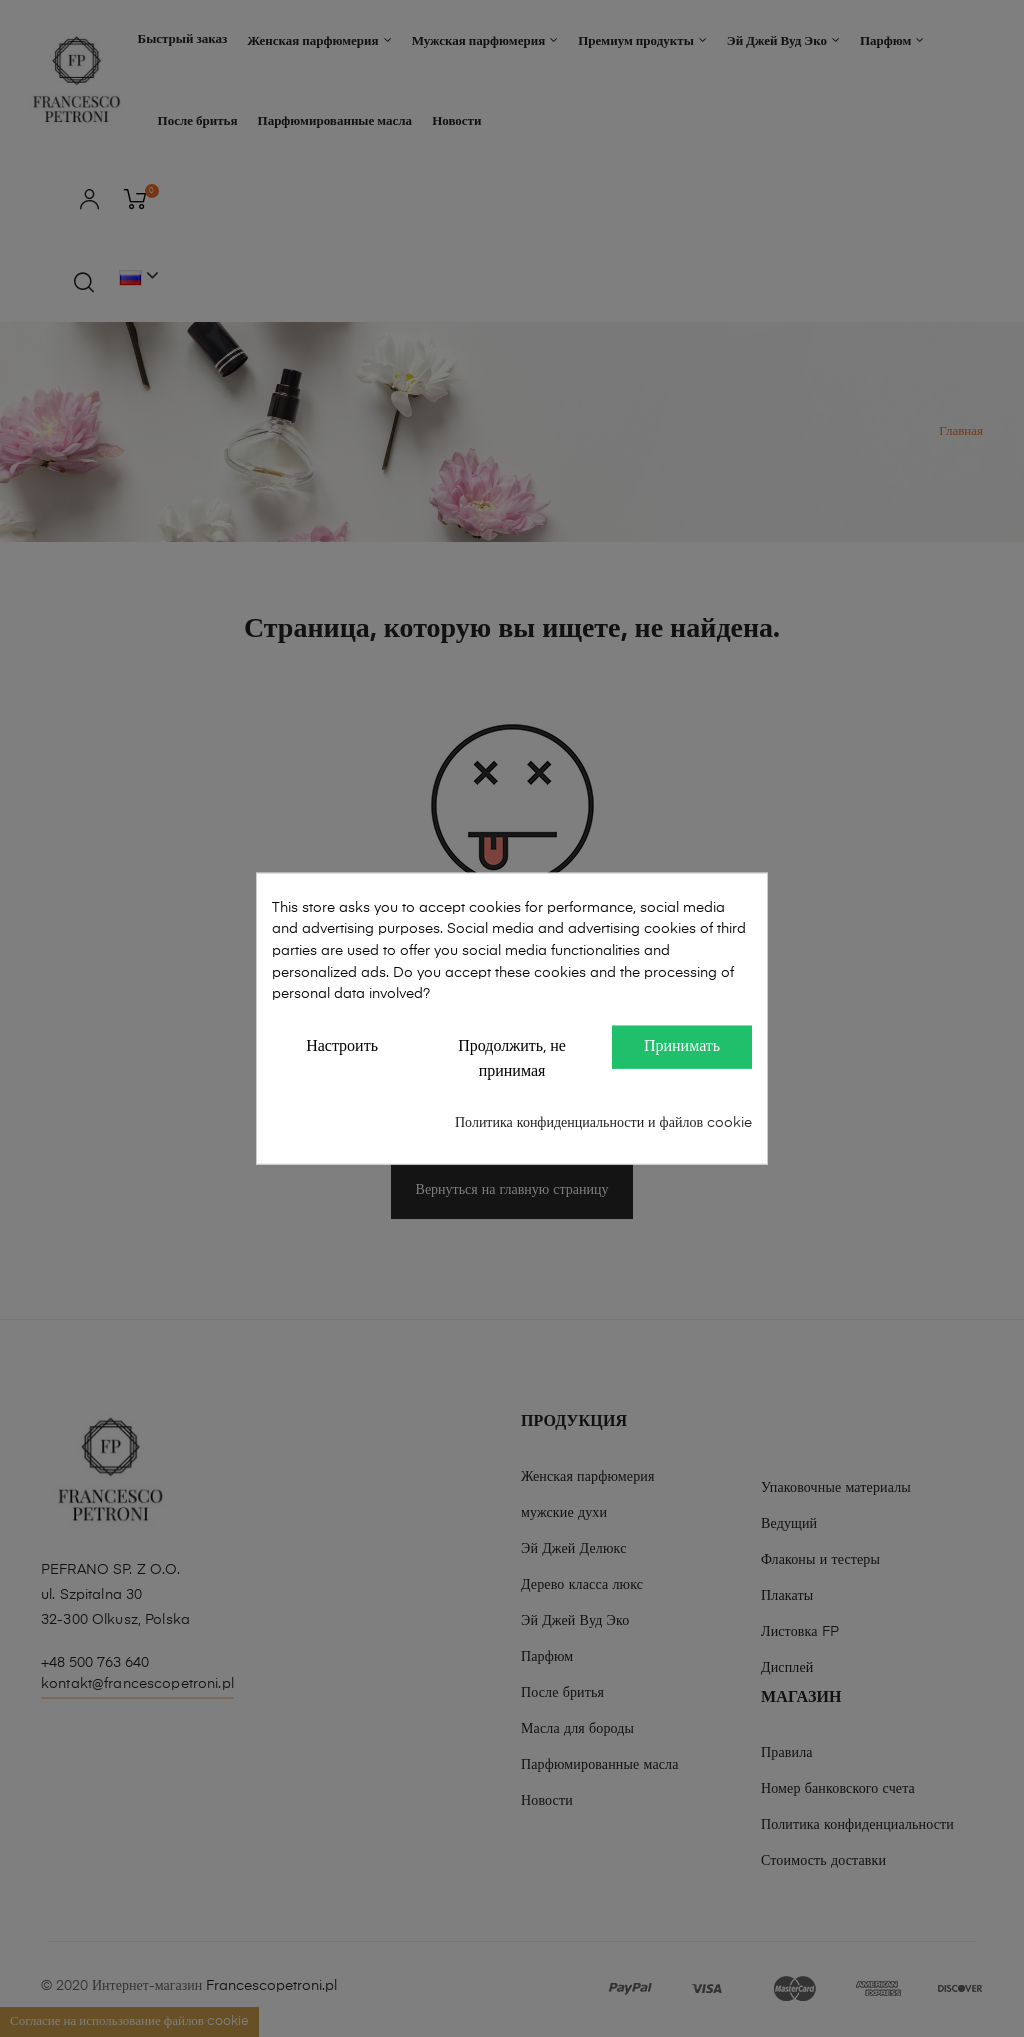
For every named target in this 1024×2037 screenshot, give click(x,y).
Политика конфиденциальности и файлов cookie (603, 1122)
